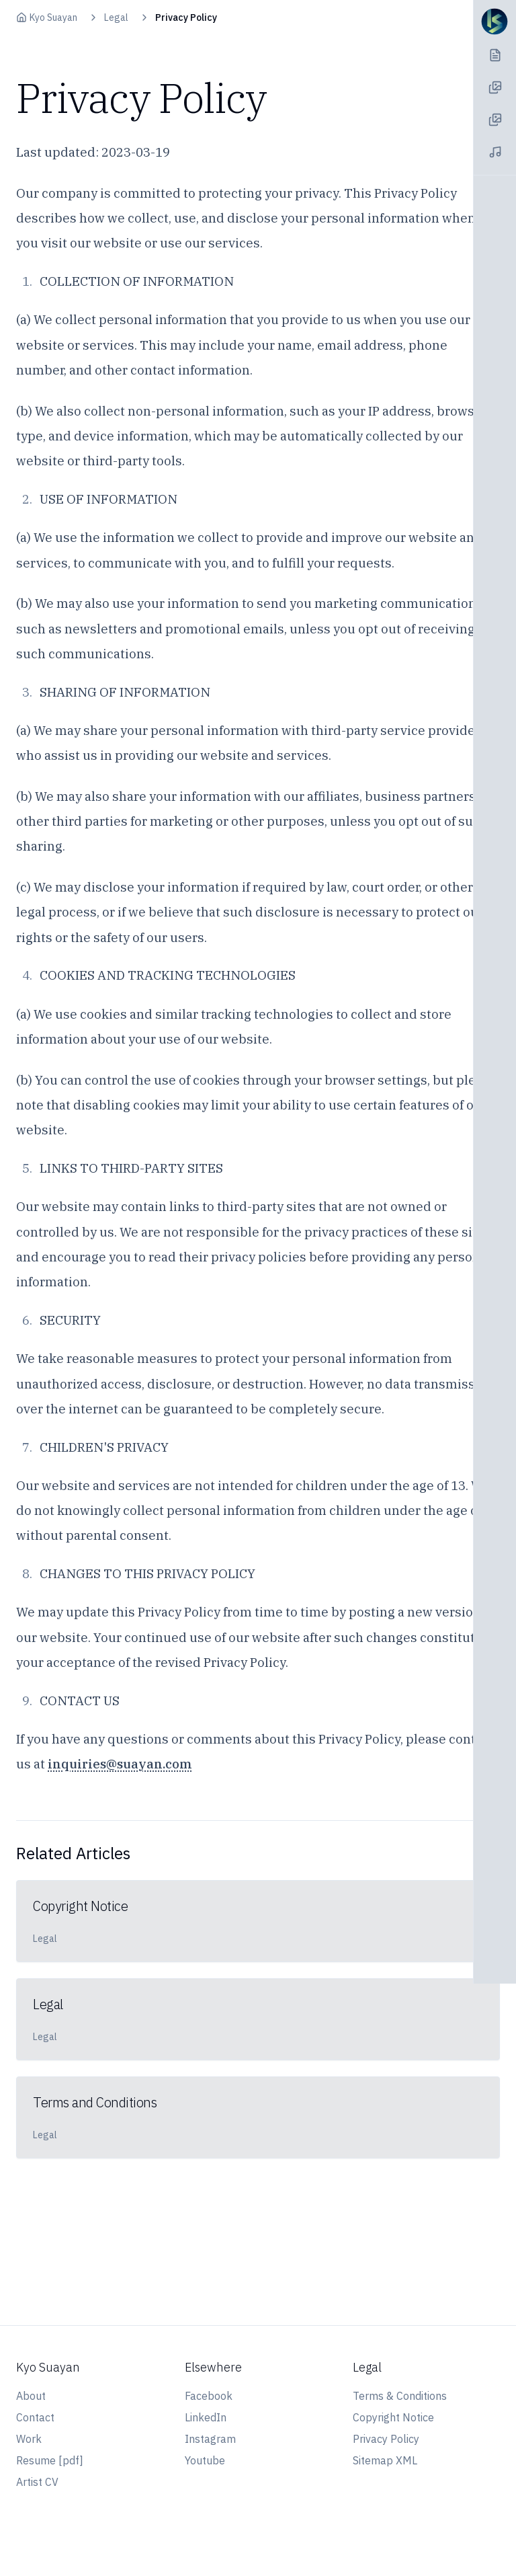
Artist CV (37, 2482)
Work (29, 2439)
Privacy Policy (386, 2439)
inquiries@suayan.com (120, 1764)
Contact (35, 2417)
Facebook (208, 2396)
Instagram (210, 2439)
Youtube (205, 2460)
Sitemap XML (385, 2460)
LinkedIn (205, 2417)
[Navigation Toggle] (494, 21)
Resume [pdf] (49, 2460)
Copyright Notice (393, 2417)
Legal (116, 17)
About (31, 2396)
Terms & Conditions (400, 2396)
